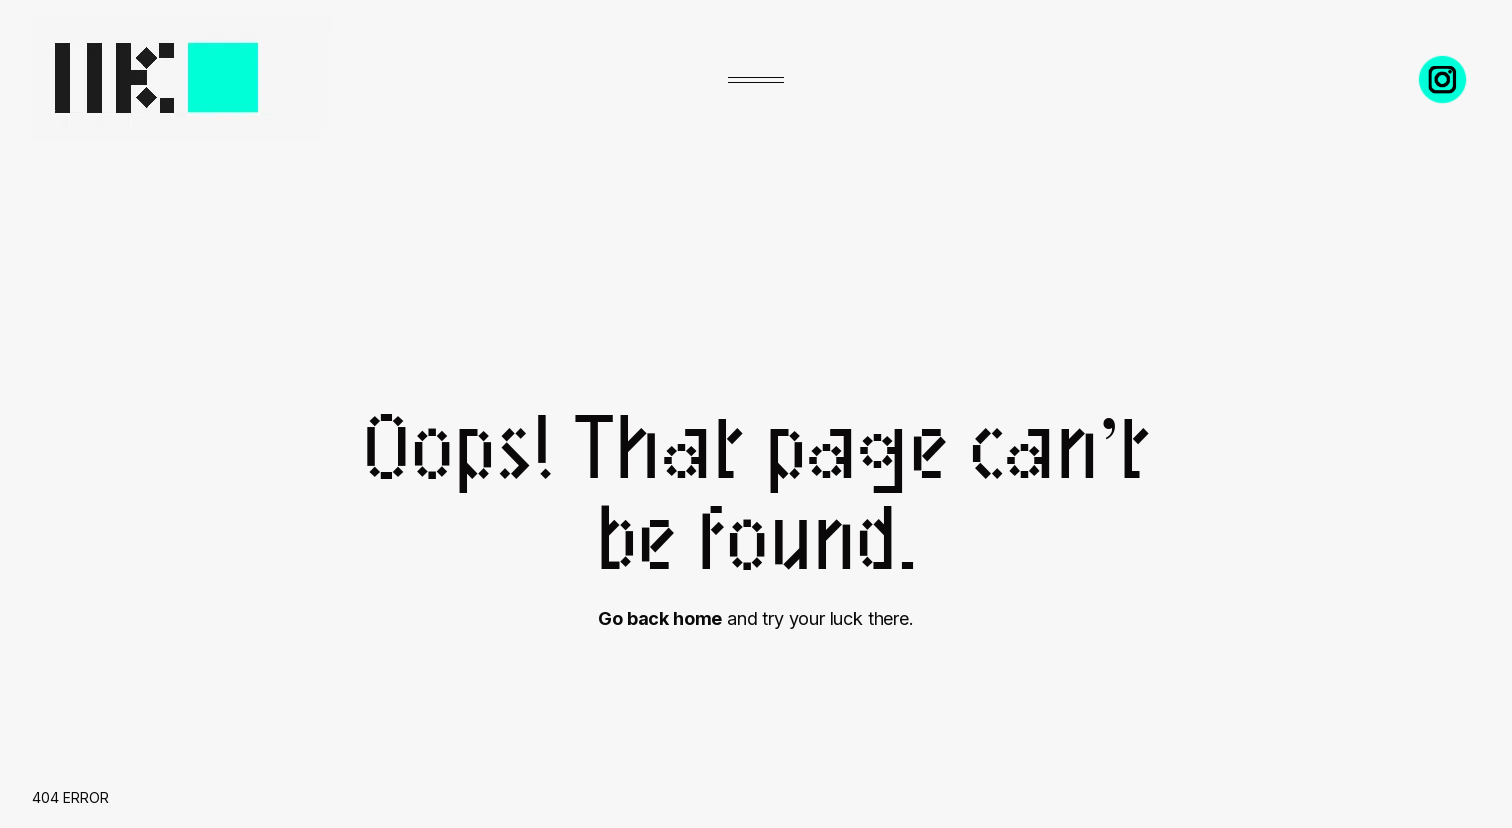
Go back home (660, 618)
